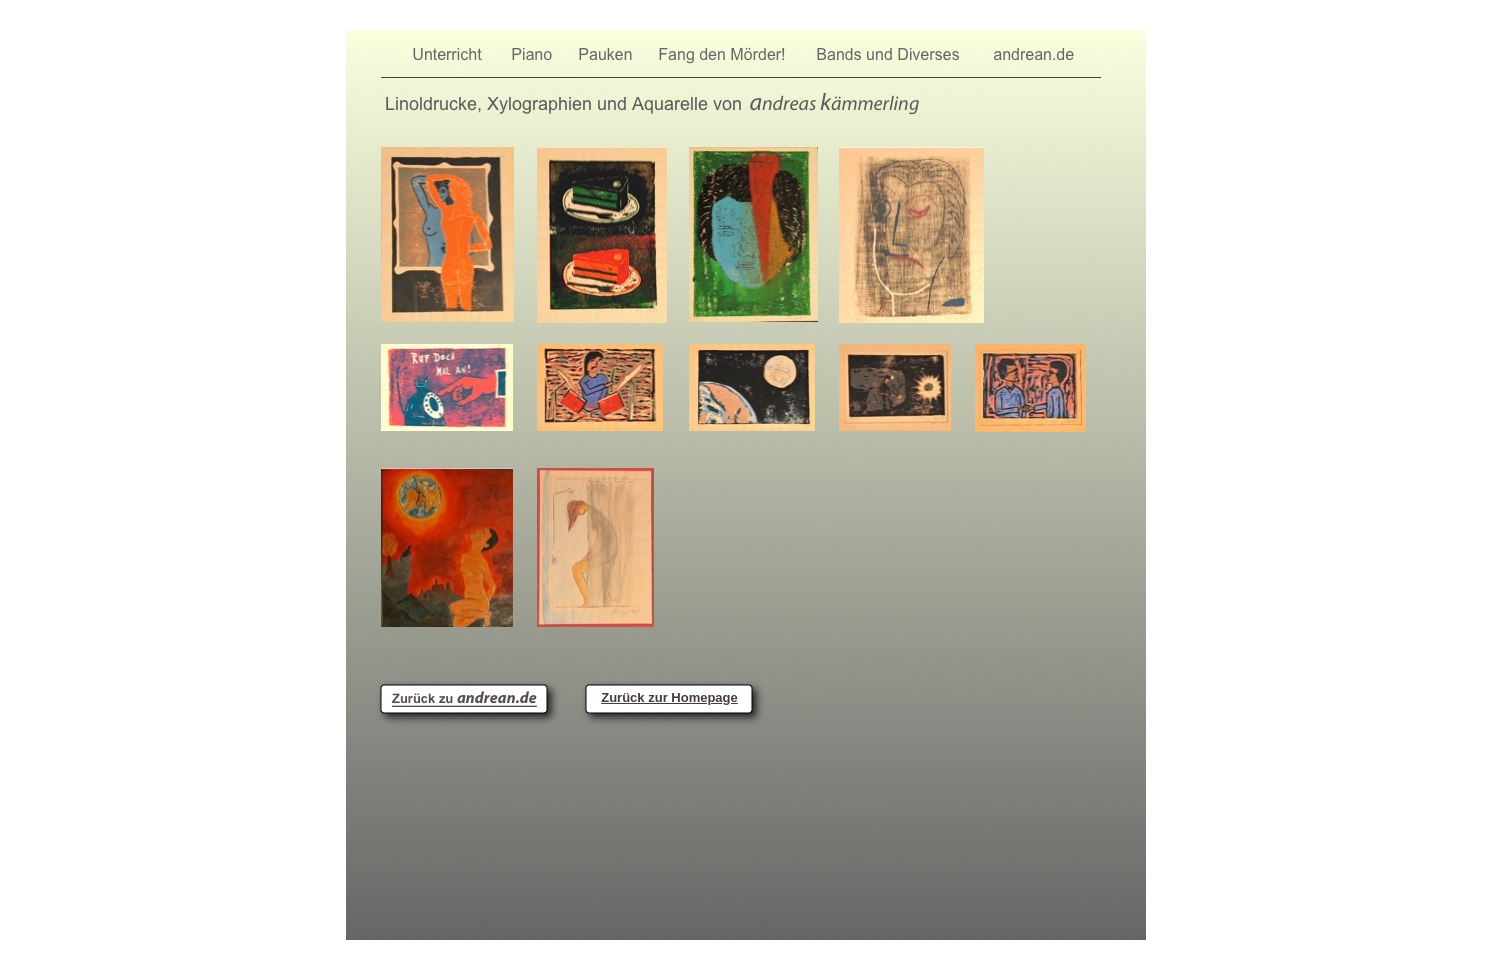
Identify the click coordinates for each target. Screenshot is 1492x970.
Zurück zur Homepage (669, 697)
